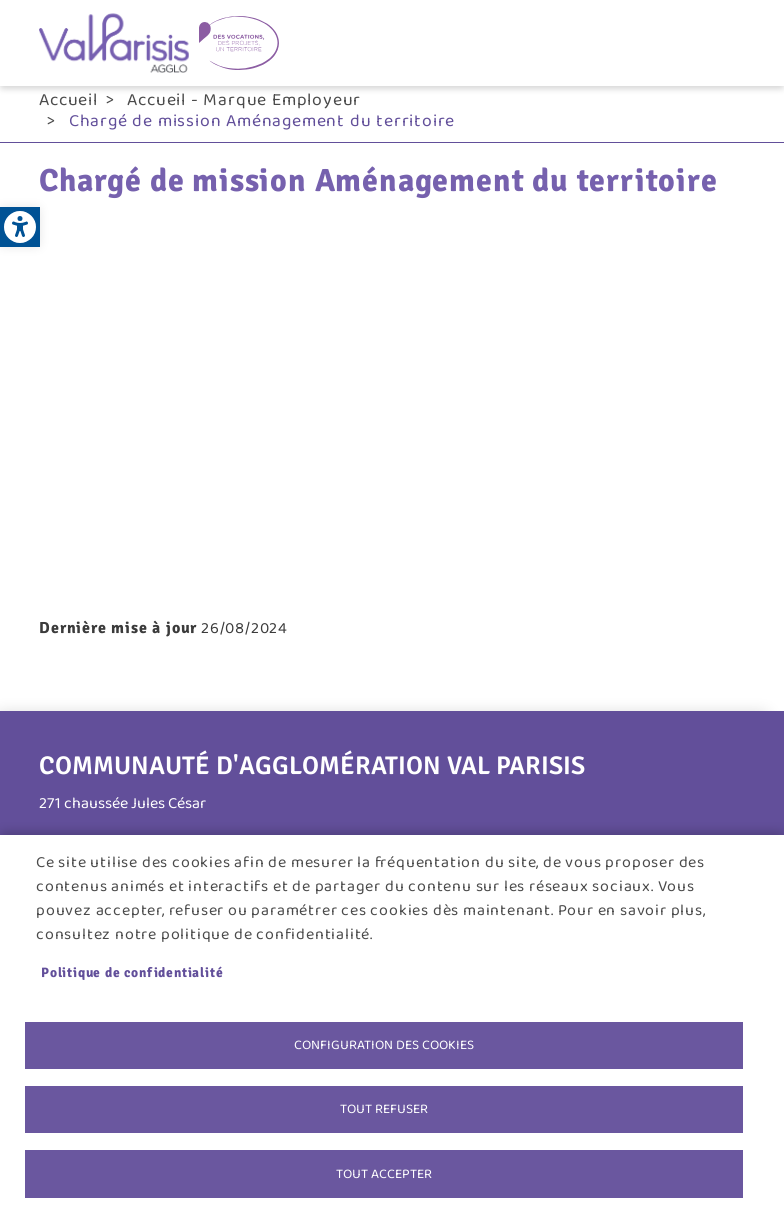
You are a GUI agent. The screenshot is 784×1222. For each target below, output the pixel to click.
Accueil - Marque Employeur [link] (244, 100)
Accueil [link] (68, 100)
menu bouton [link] (735, 43)
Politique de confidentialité (132, 970)
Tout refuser (384, 1108)
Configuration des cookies (384, 1043)
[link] (20, 227)
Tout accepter (384, 1173)
